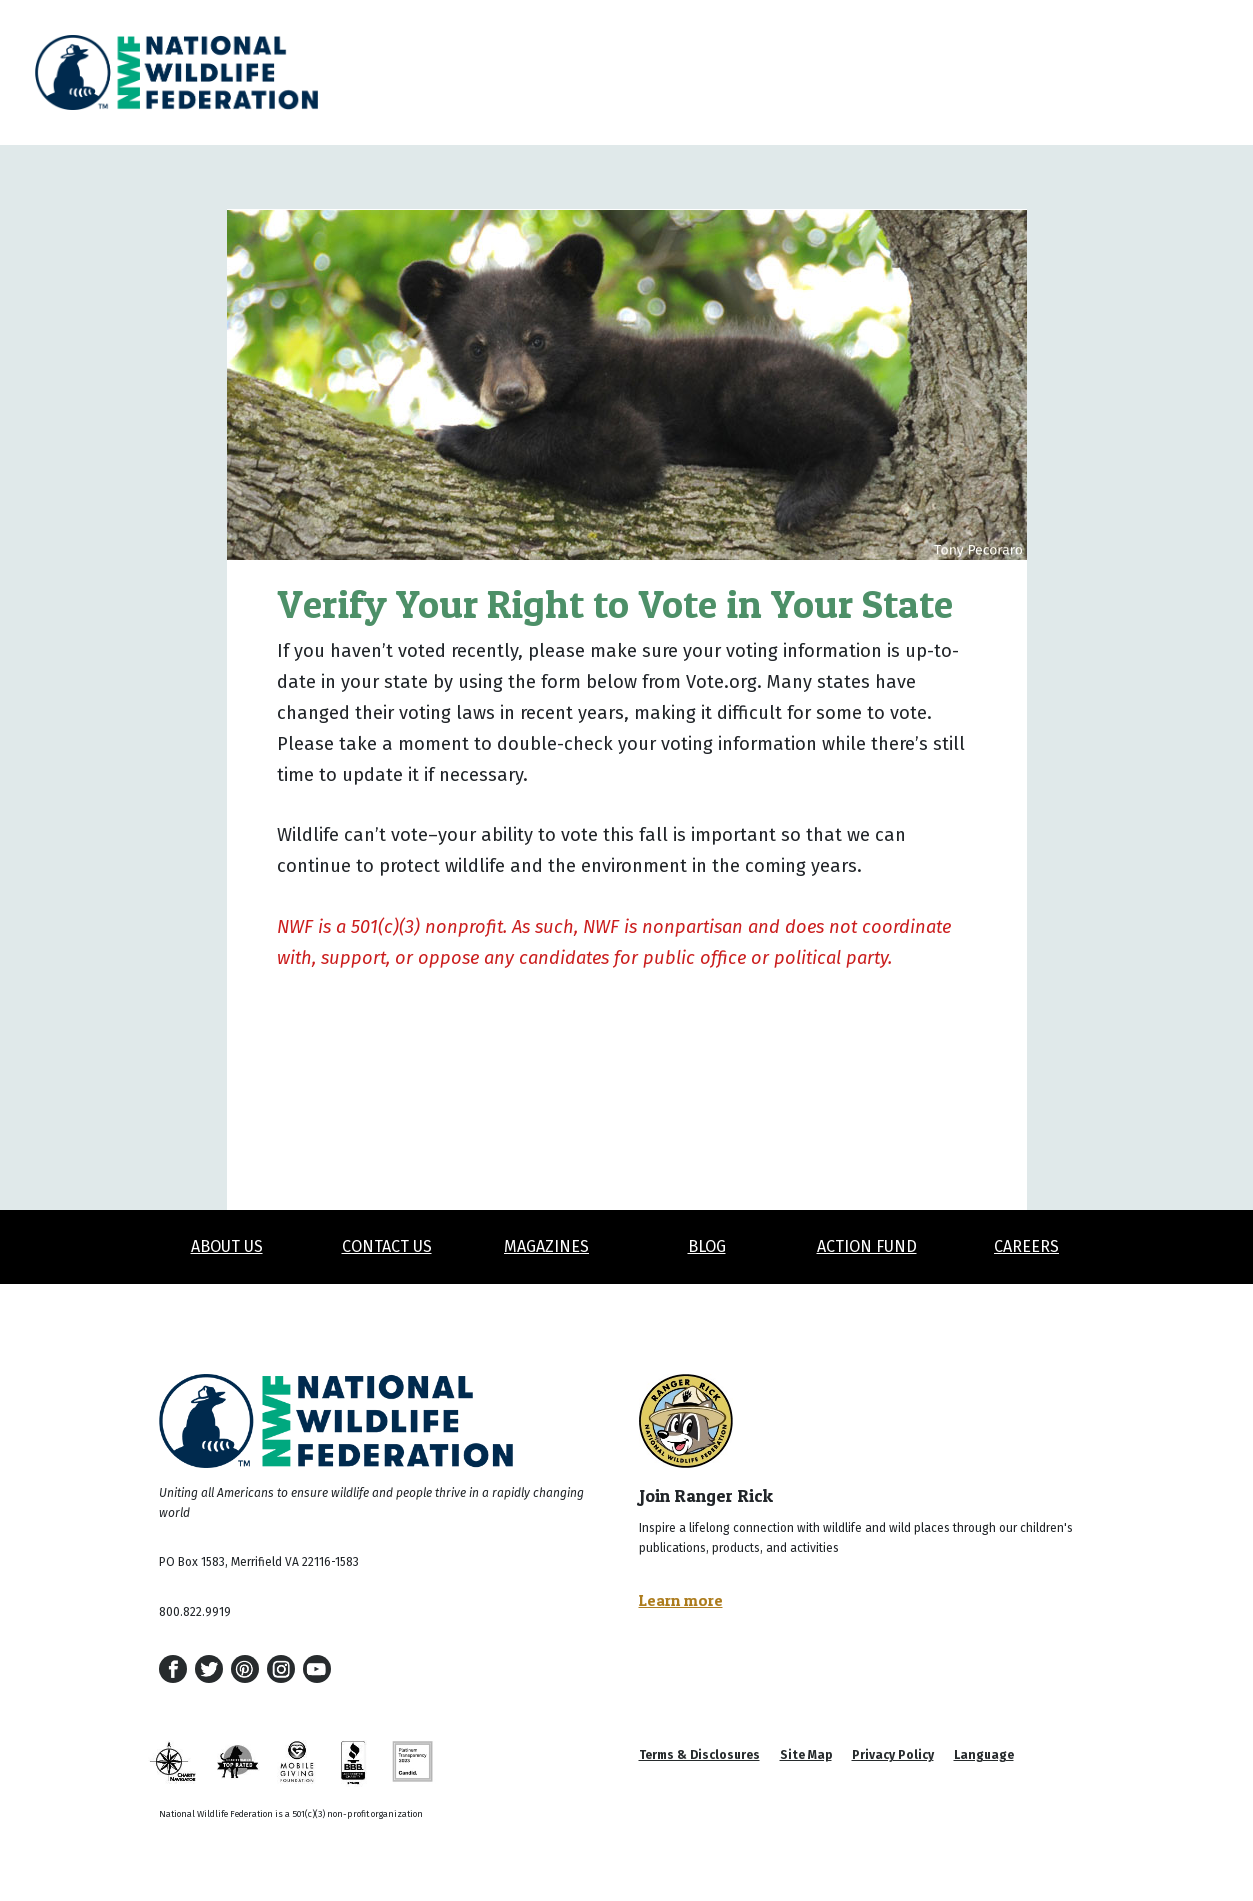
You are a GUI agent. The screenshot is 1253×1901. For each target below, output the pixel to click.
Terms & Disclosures (699, 1755)
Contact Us (387, 1246)
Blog (707, 1246)
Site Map (806, 1755)
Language (984, 1755)
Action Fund (867, 1246)
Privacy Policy (893, 1755)
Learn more (681, 1600)
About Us (227, 1246)
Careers (1026, 1246)
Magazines (546, 1246)
